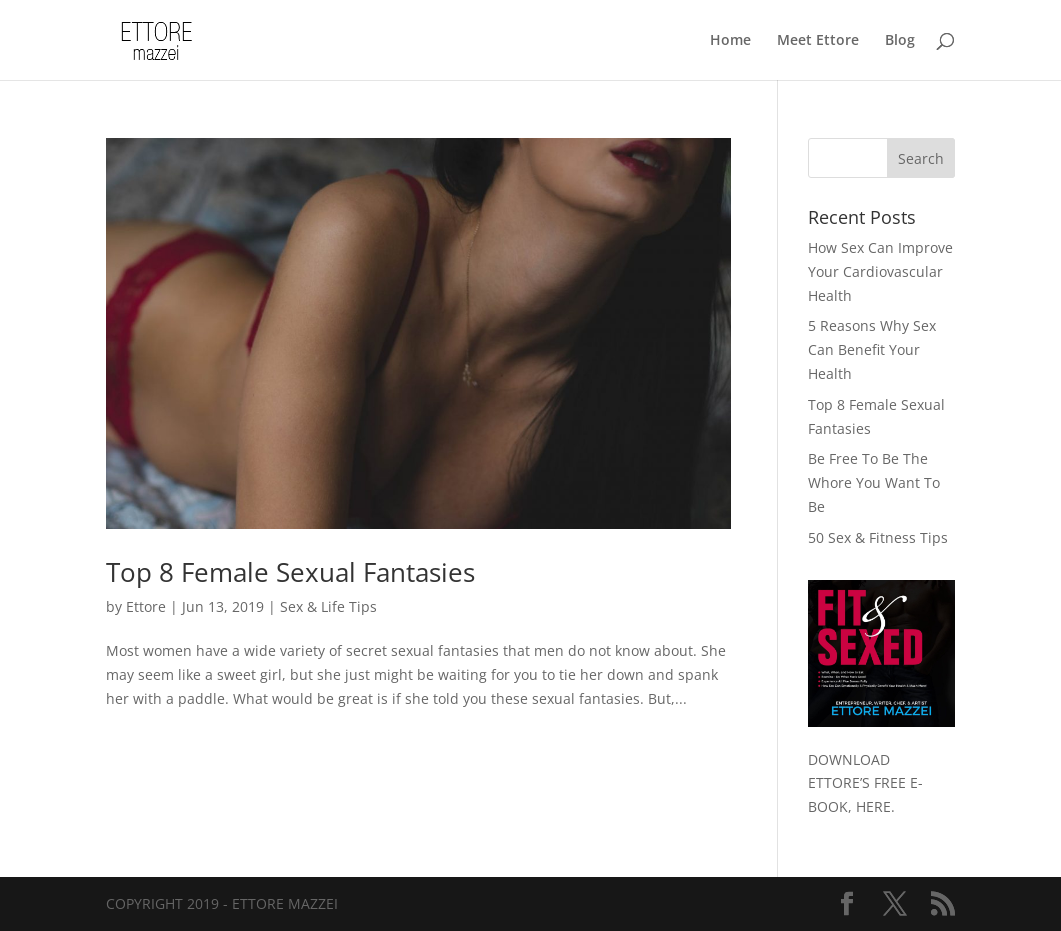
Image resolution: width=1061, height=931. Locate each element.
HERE (873, 806)
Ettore (146, 606)
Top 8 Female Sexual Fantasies (290, 572)
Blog (900, 41)
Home (730, 41)
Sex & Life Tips (328, 606)
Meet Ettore (818, 41)
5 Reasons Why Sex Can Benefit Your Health (872, 349)
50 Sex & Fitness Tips (878, 537)
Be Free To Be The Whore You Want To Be (874, 482)
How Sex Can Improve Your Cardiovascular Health (880, 271)
